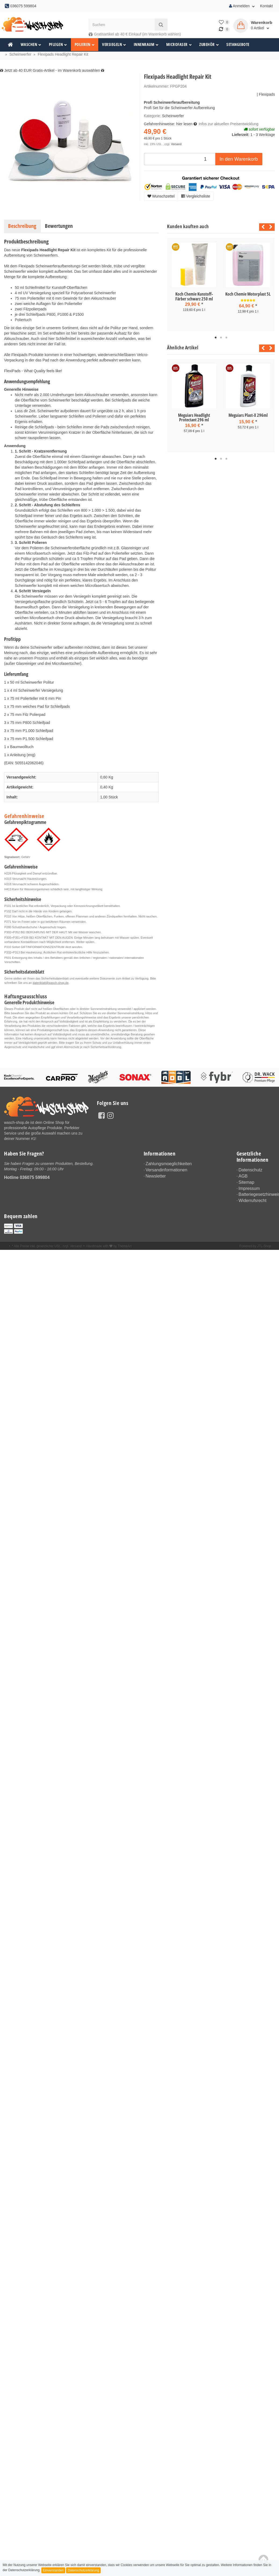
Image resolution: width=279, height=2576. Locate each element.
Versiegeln (114, 44)
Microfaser (179, 44)
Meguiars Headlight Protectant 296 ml (194, 417)
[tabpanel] (194, 282)
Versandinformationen (163, 1169)
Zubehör (209, 44)
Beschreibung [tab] (22, 225)
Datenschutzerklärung (83, 2570)
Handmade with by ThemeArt (109, 1241)
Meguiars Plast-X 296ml (248, 415)
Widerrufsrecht (250, 1196)
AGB (242, 1175)
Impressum (247, 1186)
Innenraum (146, 44)
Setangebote (237, 44)
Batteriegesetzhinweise (256, 1191)
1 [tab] (215, 337)
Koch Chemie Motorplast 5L (248, 294)
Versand (176, 144)
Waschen (31, 44)
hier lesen (184, 124)
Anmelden (242, 6)
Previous (261, 227)
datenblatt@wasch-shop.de (50, 982)
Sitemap (245, 1180)
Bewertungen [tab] (59, 225)
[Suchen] (121, 25)
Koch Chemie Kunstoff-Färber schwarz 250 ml (194, 296)
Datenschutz (248, 1170)
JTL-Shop (264, 1241)
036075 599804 (35, 1177)
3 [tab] (226, 337)
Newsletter (154, 1174)
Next (271, 227)
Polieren (85, 44)
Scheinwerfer (173, 116)
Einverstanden (53, 2570)
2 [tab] (221, 337)
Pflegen (58, 44)
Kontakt (266, 6)
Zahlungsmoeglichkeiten (165, 1163)
